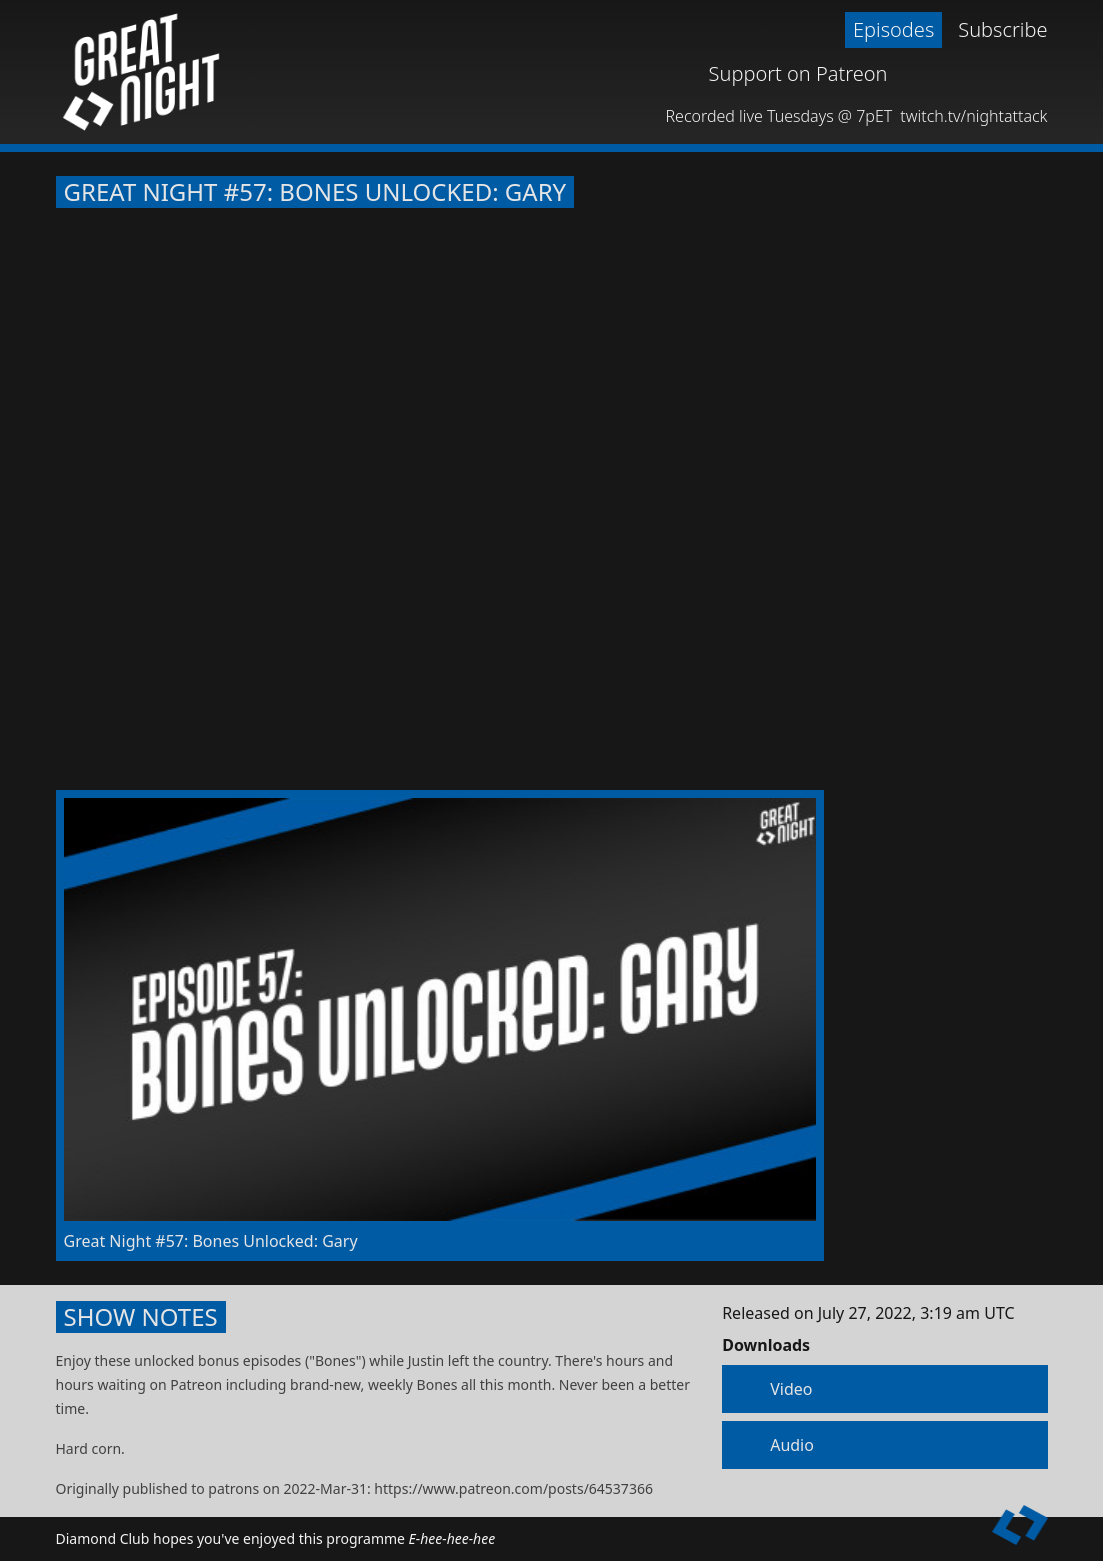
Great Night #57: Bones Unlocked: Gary (315, 192)
